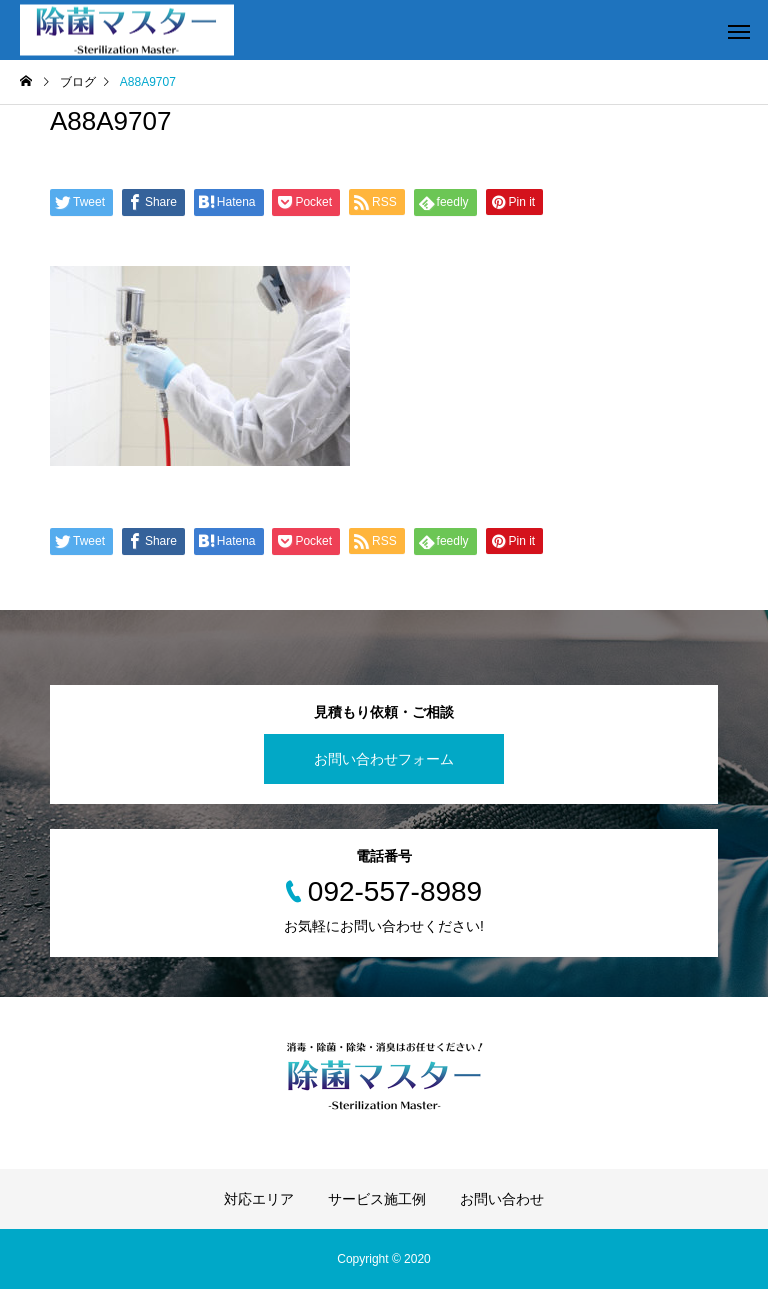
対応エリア (259, 1199)
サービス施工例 (377, 1199)
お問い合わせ (502, 1199)
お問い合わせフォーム (384, 759)
